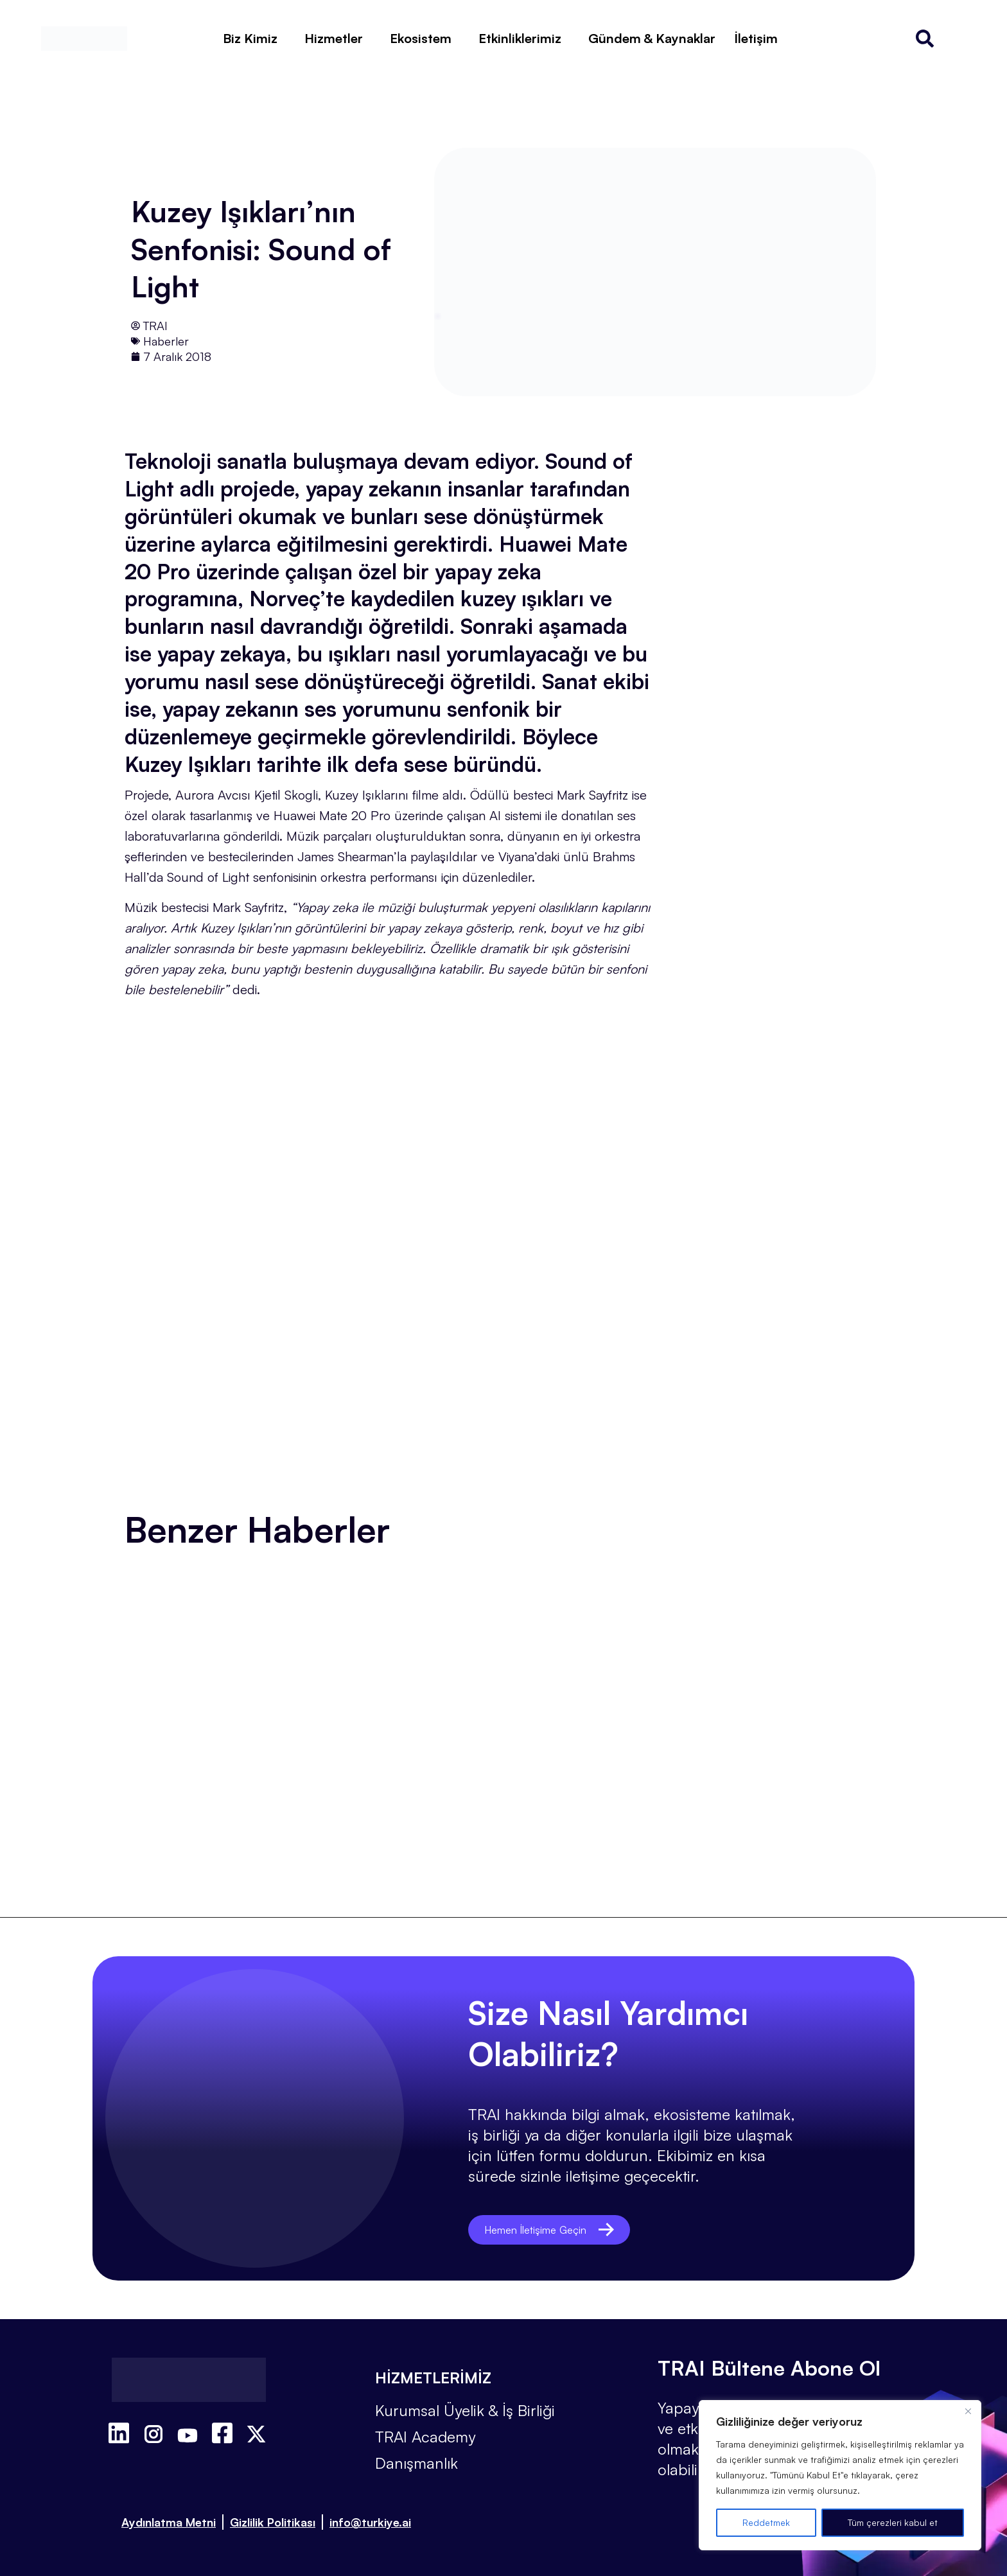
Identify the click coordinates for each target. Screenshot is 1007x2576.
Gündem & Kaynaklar (651, 38)
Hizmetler (333, 38)
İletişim (756, 38)
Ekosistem (420, 38)
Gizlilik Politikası (272, 2522)
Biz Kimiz (250, 38)
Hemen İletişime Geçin (560, 2229)
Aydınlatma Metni (168, 2522)
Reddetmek (766, 2522)
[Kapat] (968, 2411)
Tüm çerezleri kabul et (893, 2522)
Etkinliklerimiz (519, 38)
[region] (840, 2475)
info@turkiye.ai (370, 2522)
